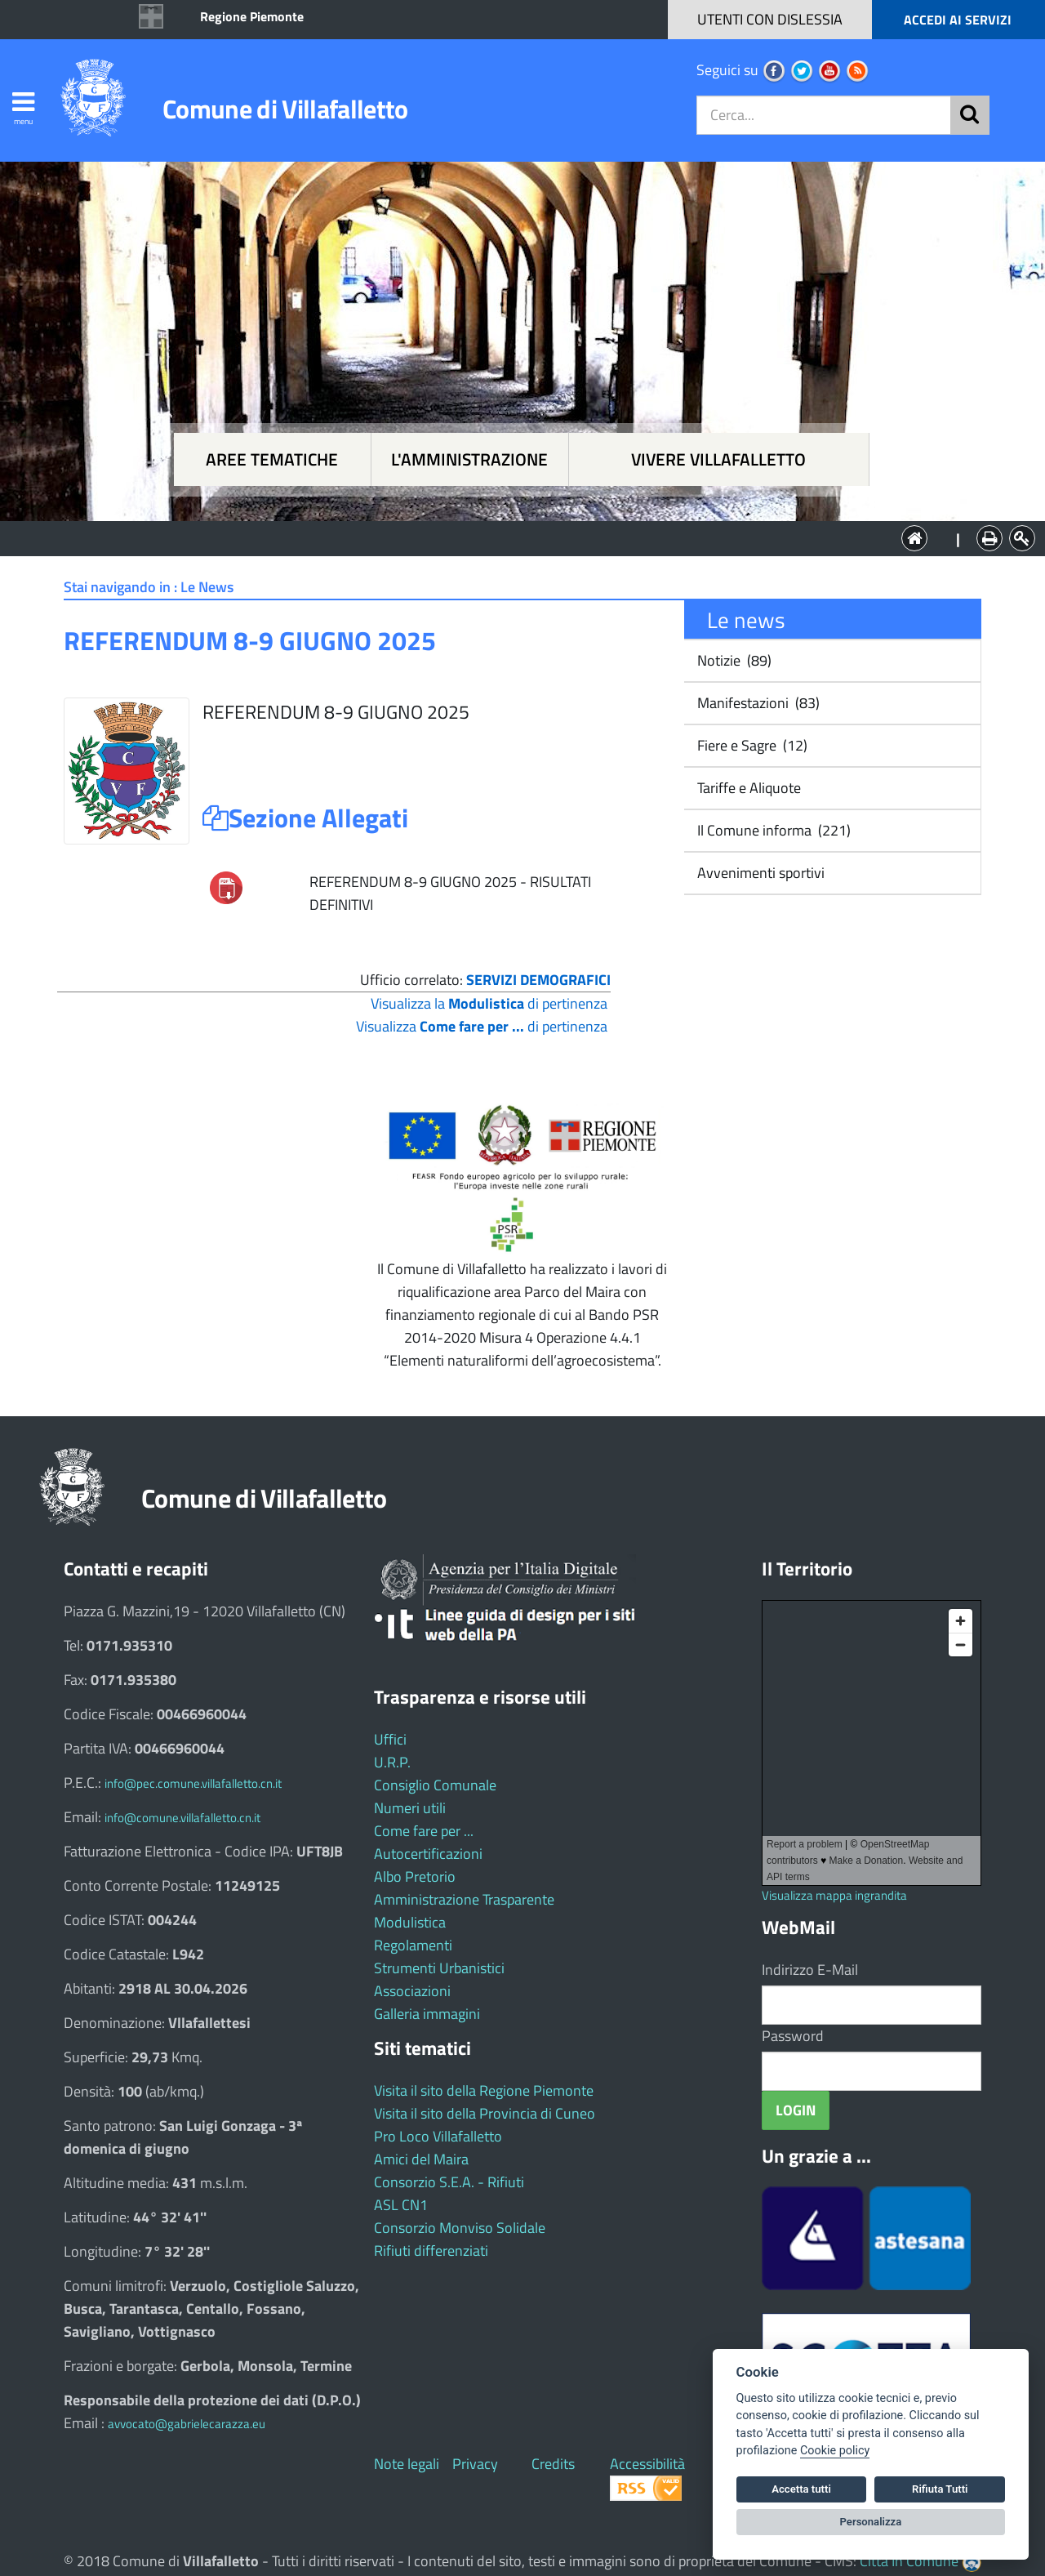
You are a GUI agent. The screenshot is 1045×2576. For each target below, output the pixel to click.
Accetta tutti (801, 2489)
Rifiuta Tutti (939, 2489)
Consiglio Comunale (435, 1785)
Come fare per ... (424, 1831)
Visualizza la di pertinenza (489, 1003)
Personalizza (871, 2522)
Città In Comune (909, 2561)
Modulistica (410, 1922)
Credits (553, 2464)
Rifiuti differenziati (431, 2251)
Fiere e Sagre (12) (750, 745)
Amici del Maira (421, 2159)
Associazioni (412, 1991)
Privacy (475, 2464)
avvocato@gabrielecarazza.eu (186, 2423)
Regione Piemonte (252, 16)
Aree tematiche (272, 459)
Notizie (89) (733, 660)
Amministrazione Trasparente (464, 1899)
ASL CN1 (401, 2205)
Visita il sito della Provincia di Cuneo (484, 2113)
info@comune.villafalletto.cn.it (182, 1817)
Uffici (390, 1739)
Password (793, 2036)
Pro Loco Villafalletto (438, 2136)
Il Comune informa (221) (772, 830)
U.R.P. (392, 1762)
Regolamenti (413, 1945)
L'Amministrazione (510, 537)
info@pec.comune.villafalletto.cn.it (193, 1783)
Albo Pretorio (415, 1876)
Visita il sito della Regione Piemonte (484, 2090)
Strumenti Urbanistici (439, 1968)
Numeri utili (410, 1808)
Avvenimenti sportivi (759, 873)
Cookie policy (834, 2451)
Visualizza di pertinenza (481, 1026)
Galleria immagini (427, 2014)
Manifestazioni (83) (757, 703)
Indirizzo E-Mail (810, 1970)
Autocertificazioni (428, 1854)
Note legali (406, 2464)
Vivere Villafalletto (718, 459)
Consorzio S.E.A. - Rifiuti (449, 2182)
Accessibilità (647, 2464)
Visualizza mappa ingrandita (834, 1895)
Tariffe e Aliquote (747, 788)
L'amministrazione (469, 459)
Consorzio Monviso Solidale (459, 2228)
